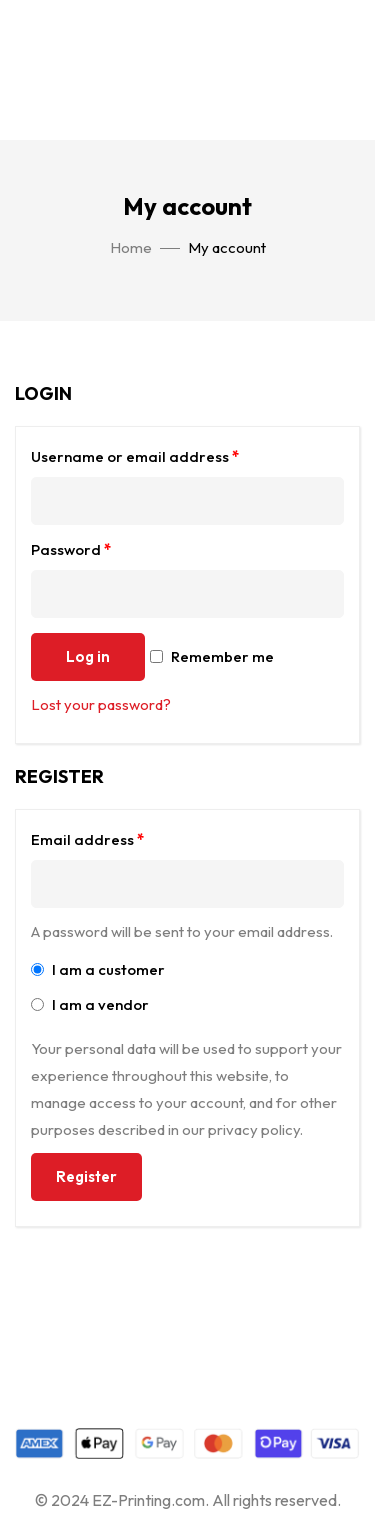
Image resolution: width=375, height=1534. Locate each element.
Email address (87, 839)
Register (86, 1176)
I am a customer (98, 969)
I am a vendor (90, 1004)
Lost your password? (101, 704)
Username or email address (135, 456)
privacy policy (254, 1129)
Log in (88, 656)
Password (71, 549)
